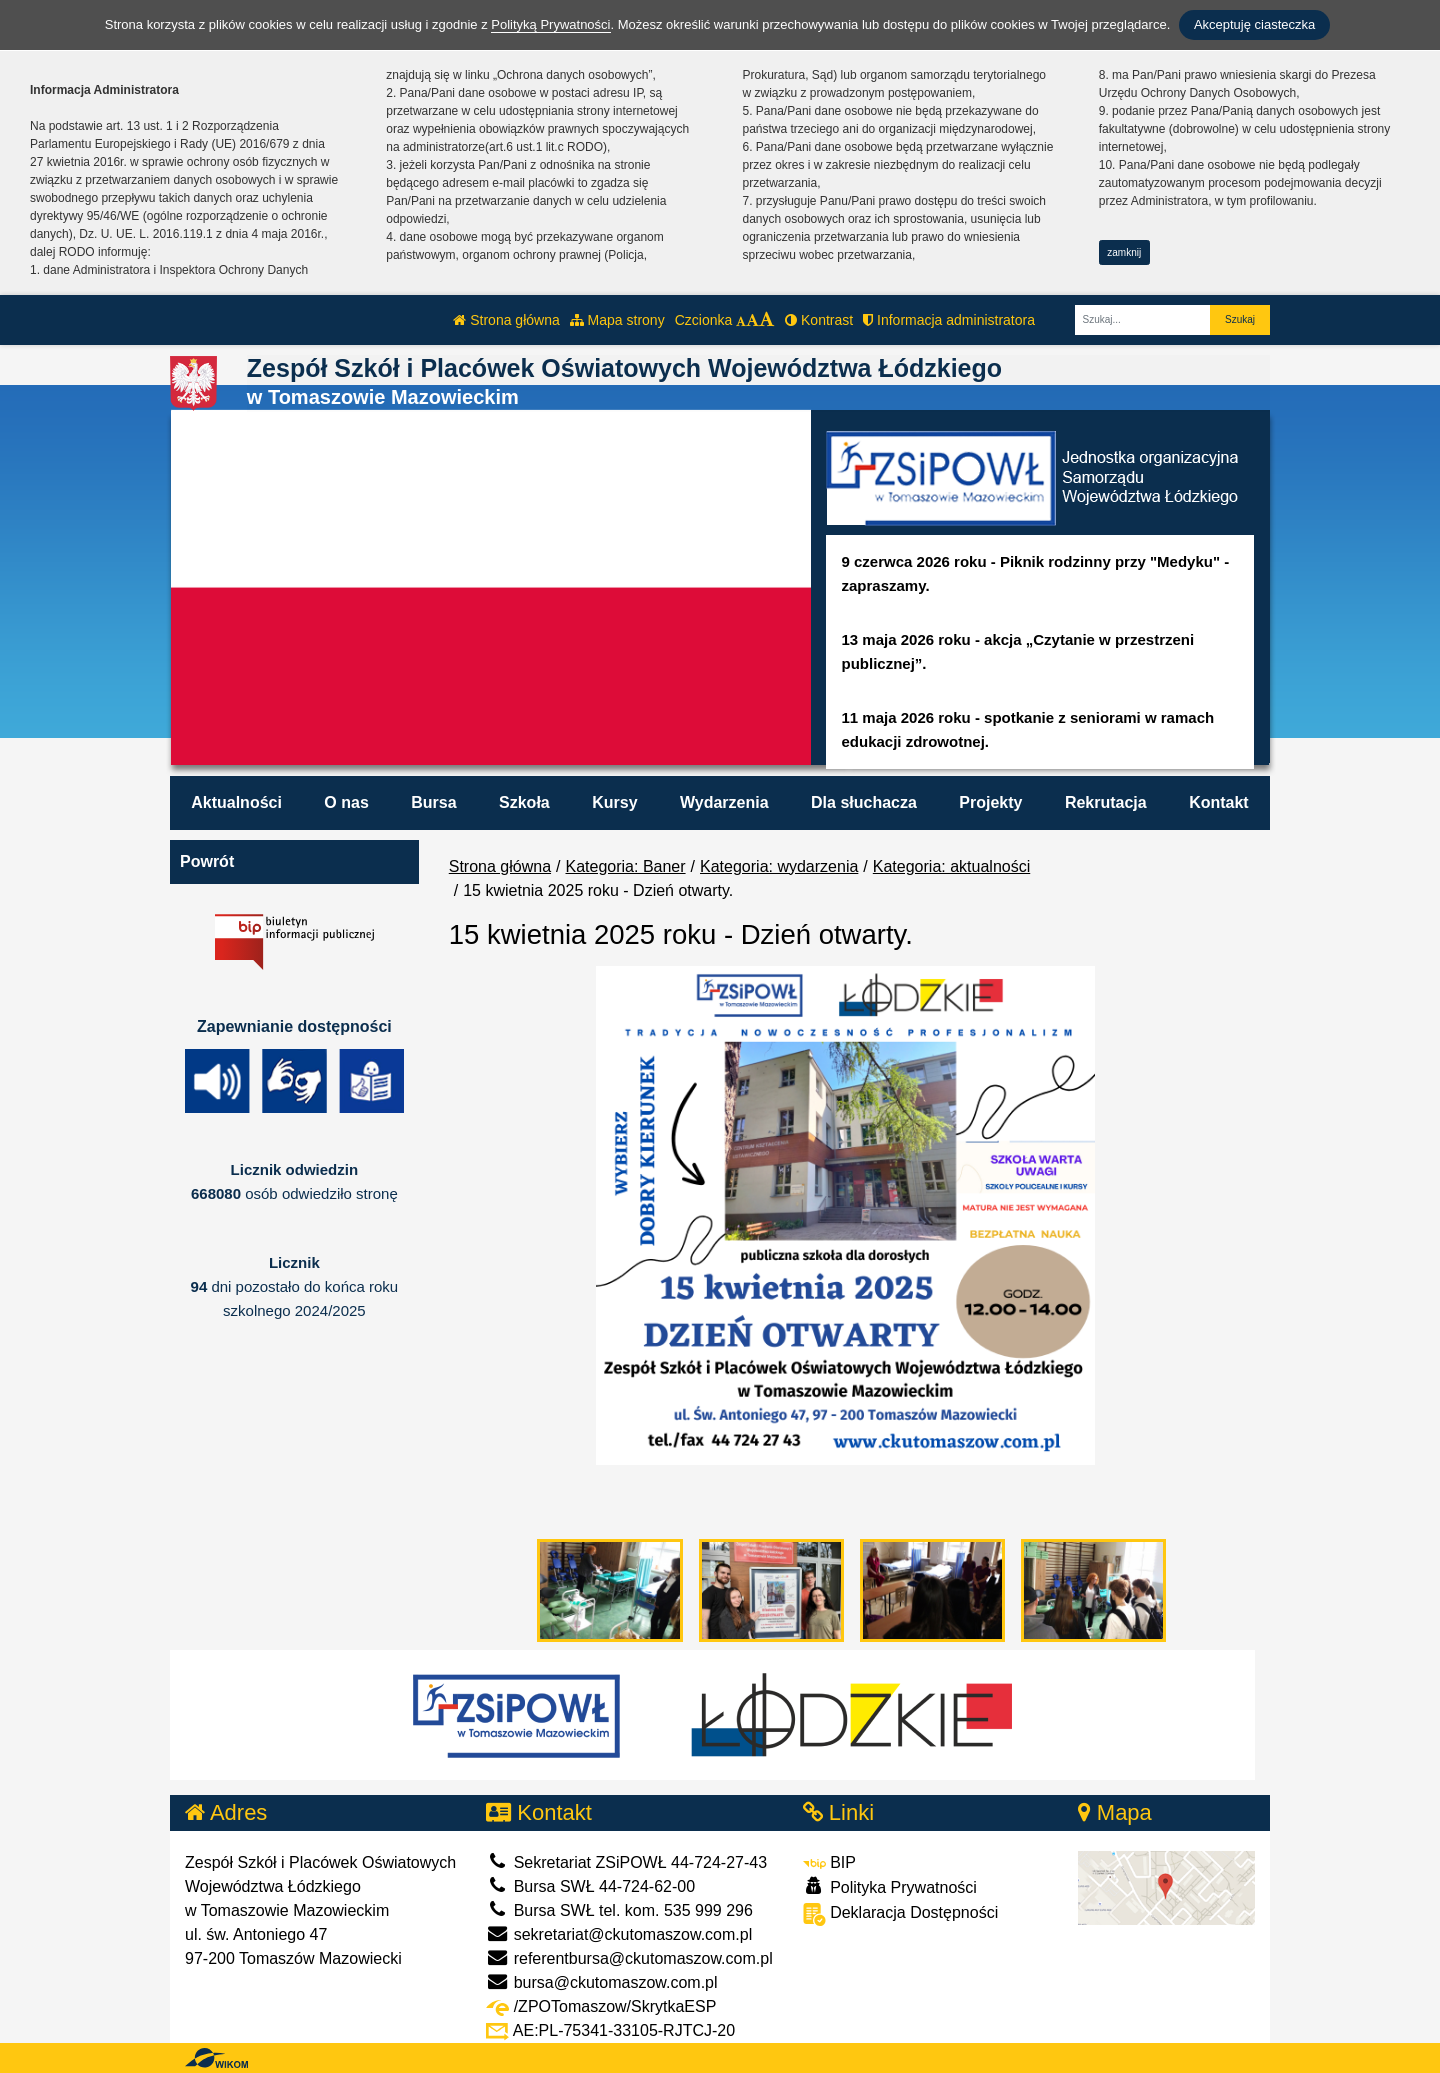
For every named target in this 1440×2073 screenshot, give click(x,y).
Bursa (433, 802)
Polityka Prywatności (890, 1886)
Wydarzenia (724, 802)
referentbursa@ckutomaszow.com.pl (629, 1958)
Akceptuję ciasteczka (1254, 24)
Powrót (207, 861)
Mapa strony (617, 320)
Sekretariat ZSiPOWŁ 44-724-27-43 (626, 1862)
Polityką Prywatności (550, 24)
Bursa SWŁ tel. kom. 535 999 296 (619, 1910)
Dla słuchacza (864, 802)
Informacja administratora (949, 320)
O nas (346, 802)
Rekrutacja (1106, 802)
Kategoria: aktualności (951, 866)
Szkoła (524, 802)
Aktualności (236, 802)
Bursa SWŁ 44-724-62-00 (590, 1886)
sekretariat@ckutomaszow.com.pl (619, 1934)
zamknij (1124, 252)
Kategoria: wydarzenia (779, 866)
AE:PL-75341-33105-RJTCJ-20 (610, 2030)
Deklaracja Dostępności (901, 1914)
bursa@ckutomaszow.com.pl (601, 1982)
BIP (829, 1862)
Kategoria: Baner (626, 866)
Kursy (614, 802)
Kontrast (819, 320)
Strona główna (506, 320)
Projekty (990, 802)
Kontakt (1219, 802)
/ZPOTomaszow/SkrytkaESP (601, 2006)
